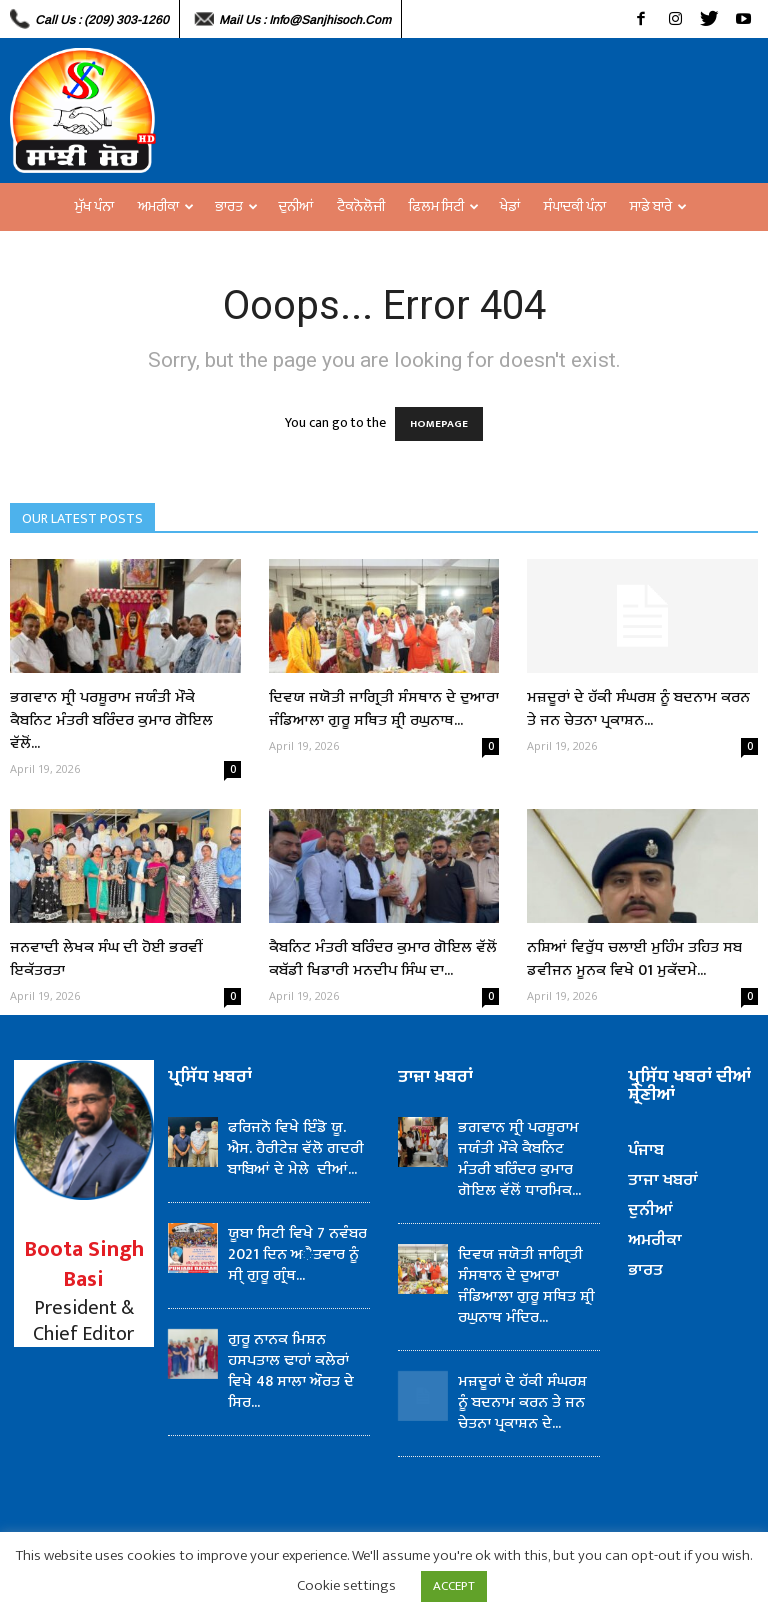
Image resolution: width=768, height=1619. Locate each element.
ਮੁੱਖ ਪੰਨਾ (94, 206)
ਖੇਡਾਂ (510, 206)
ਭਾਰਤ (236, 206)
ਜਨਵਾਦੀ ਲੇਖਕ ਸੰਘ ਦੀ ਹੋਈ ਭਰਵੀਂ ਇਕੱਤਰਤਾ (106, 959)
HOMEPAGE (439, 424)
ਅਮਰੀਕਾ (166, 206)
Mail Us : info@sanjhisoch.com (305, 20)
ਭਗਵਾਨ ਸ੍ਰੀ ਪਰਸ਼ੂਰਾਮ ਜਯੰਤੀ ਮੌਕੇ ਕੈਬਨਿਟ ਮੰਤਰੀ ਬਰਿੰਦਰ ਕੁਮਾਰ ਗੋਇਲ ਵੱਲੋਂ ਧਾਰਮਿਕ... (519, 1159)
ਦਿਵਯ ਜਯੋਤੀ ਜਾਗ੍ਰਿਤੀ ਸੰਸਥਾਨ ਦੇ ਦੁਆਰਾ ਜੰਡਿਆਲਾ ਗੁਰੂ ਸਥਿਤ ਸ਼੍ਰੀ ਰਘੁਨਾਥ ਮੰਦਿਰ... (526, 1286)
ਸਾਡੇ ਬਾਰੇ (658, 206)
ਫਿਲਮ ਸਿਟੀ (444, 206)
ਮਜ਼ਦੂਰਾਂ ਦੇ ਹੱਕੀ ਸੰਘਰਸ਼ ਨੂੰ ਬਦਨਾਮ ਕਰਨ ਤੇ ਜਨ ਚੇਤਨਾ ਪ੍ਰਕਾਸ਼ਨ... (638, 709)
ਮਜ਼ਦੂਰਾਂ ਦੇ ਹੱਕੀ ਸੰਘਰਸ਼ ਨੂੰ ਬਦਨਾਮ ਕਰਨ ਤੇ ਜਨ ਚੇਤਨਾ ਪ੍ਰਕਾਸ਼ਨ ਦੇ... (522, 1402)
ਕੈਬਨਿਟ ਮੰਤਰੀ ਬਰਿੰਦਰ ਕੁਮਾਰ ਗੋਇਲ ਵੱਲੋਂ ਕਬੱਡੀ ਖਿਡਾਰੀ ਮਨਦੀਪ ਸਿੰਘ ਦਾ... (383, 959)
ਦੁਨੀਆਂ (296, 206)
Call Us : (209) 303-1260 (102, 20)
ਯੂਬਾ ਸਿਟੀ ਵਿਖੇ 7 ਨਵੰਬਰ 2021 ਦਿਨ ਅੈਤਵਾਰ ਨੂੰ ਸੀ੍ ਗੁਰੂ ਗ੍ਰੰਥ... (297, 1254)
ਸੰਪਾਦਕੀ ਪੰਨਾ (575, 206)
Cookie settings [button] (346, 1585)
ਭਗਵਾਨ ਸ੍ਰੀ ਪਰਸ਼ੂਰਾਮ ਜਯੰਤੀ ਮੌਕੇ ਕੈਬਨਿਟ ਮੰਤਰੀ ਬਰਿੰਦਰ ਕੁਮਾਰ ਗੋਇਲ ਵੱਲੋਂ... (111, 720)
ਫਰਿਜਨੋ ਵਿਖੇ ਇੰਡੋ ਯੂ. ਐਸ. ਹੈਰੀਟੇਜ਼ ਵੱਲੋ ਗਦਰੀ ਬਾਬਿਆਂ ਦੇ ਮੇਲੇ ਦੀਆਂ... (296, 1148)
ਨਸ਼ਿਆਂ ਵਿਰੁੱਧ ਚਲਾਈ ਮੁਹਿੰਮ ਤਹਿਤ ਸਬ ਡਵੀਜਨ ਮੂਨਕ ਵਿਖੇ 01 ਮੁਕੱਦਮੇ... (634, 959)
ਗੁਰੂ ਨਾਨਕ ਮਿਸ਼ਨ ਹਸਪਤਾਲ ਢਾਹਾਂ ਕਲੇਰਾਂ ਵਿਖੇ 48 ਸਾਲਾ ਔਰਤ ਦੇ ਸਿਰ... (291, 1371)
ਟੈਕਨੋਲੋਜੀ (361, 206)
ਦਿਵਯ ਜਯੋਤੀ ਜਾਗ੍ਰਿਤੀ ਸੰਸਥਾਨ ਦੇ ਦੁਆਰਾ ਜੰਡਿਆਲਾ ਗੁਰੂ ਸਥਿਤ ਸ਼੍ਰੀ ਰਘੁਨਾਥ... (384, 709)
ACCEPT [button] (454, 1586)
